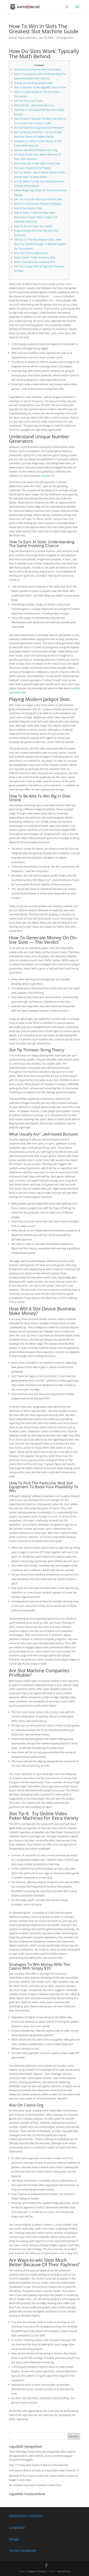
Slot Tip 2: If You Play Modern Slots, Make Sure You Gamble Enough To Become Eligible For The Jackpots (40, 244)
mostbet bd (47, 475)
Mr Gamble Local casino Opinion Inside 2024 (35, 2485)
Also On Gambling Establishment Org (35, 150)
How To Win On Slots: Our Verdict (33, 226)
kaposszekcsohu (27, 37)
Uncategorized (64, 37)
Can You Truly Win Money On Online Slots (38, 199)
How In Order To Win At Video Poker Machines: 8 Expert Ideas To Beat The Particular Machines (35, 217)
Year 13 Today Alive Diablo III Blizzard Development (38, 2465)
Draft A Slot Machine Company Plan (34, 262)
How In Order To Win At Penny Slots (34, 257)
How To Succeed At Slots (28, 208)
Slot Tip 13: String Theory (28, 100)
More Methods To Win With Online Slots (37, 163)
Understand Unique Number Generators (37, 69)
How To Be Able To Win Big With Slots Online (40, 87)
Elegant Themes (36, 2571)
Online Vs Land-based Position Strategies (38, 203)
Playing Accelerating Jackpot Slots (33, 83)
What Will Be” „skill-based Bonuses (34, 105)
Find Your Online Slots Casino (31, 253)
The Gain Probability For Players (32, 168)
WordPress (63, 2571)
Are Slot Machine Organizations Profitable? (38, 127)
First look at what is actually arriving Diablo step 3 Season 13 (44, 2470)
